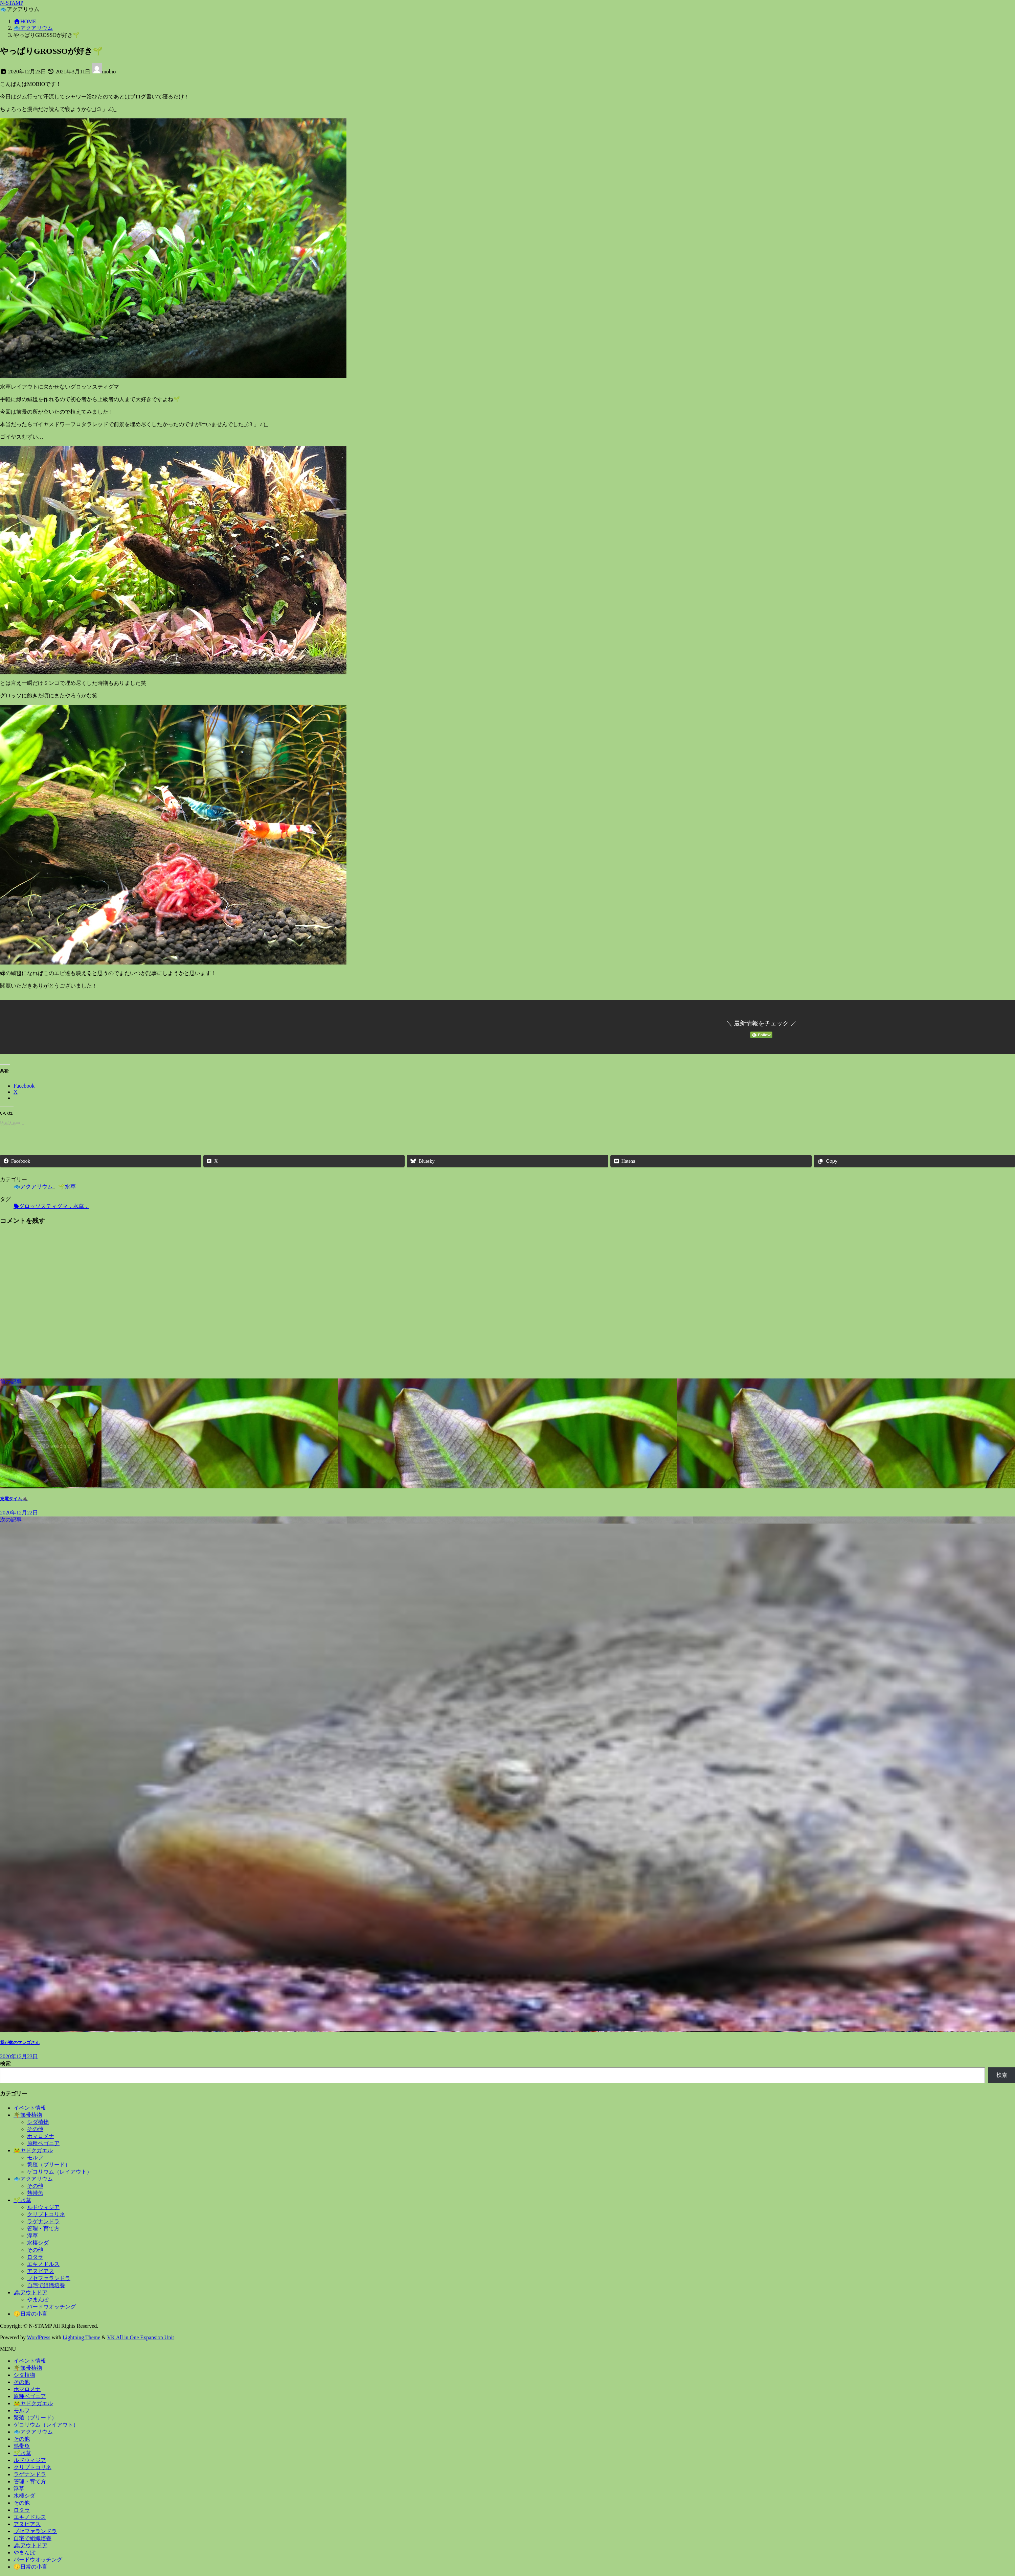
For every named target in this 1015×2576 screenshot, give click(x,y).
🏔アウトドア (30, 2292)
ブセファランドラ (48, 2278)
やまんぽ (38, 2299)
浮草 (32, 2235)
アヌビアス (40, 2271)
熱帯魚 (35, 2193)
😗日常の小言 (30, 2314)
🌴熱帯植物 (28, 2115)
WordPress (38, 2337)
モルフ (35, 2157)
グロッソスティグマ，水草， (54, 1206)
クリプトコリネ (46, 2214)
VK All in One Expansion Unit (140, 2337)
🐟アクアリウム (33, 1186)
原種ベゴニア (43, 2143)
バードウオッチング (51, 2307)
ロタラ (35, 2257)
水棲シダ (38, 2243)
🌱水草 (67, 1186)
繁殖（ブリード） (48, 2164)
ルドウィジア (43, 2207)
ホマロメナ (40, 2136)
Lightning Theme (81, 2337)
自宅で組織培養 (46, 2285)
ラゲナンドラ (43, 2221)
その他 (35, 2129)
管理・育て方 (43, 2228)
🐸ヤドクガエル (33, 2150)
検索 (5, 2063)
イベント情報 (30, 2108)
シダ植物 (38, 2122)
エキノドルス (43, 2264)
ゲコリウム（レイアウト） (59, 2172)
